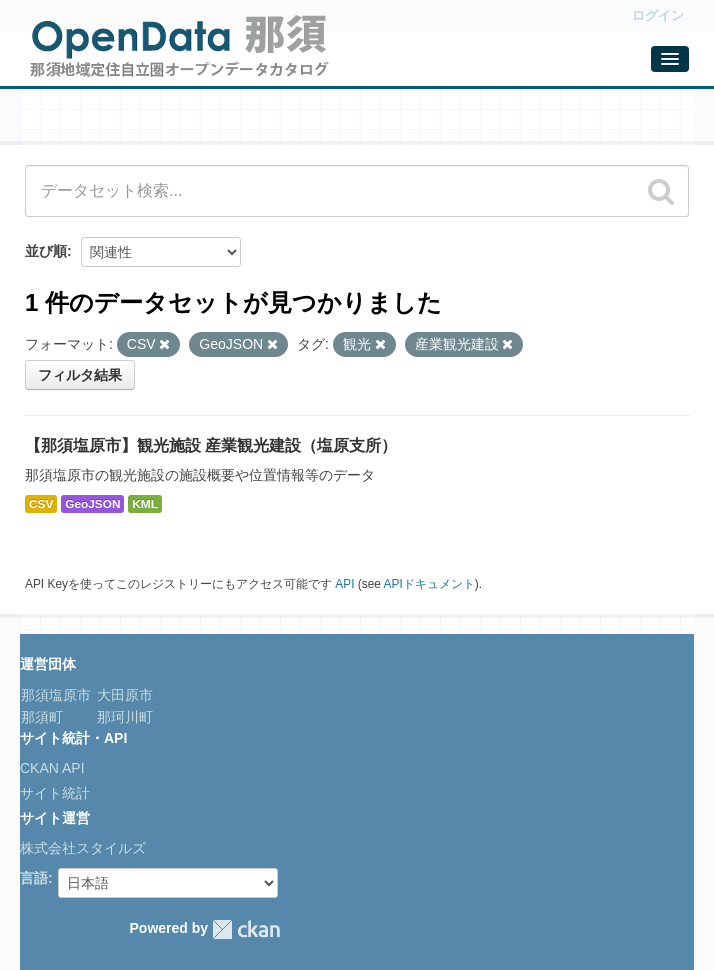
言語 (34, 878)
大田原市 (123, 695)
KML (145, 504)
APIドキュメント (429, 584)
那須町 (42, 717)
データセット (80, 117)
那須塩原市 (56, 695)
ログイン (658, 15)
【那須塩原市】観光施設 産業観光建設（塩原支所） (211, 445)
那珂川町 (123, 717)
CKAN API (52, 768)
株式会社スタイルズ (83, 848)
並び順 (46, 251)
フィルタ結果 (80, 375)
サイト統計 (55, 793)
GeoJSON (92, 504)
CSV (41, 504)
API (344, 584)
